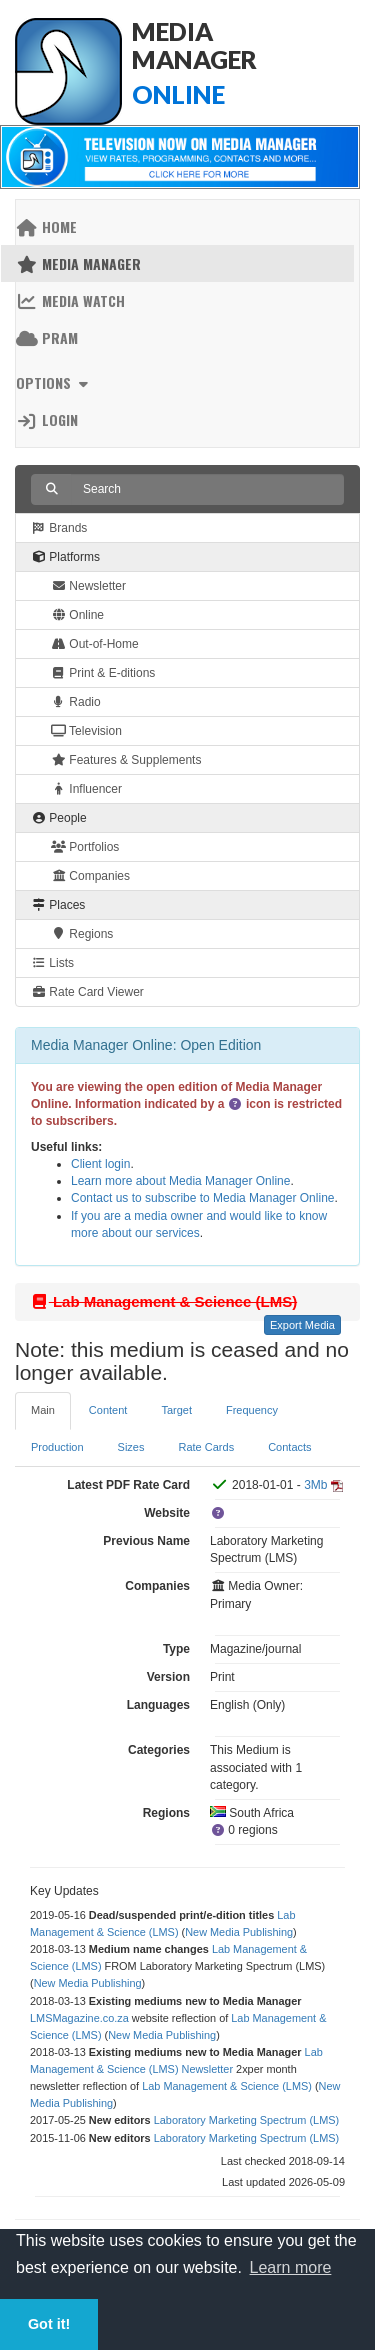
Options (54, 382)
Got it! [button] (49, 2324)
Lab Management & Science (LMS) (227, 2086)
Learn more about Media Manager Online (180, 1181)
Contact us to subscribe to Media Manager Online (202, 1198)
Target (176, 1410)
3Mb (315, 1485)
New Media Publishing (239, 1932)
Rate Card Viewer (87, 992)
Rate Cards (207, 1447)
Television (86, 731)
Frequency (252, 1410)
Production (57, 1447)
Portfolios (85, 847)
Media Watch (70, 300)
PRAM (47, 337)
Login (47, 419)
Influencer (86, 789)
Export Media (302, 1325)
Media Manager (78, 263)
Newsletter (88, 586)
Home (46, 226)
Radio (76, 702)
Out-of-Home (95, 644)
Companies (90, 876)
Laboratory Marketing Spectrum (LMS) (246, 2120)
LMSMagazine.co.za (79, 2018)
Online (77, 615)
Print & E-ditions (103, 673)
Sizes (131, 1447)
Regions (82, 934)
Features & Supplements (126, 760)
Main (43, 1410)
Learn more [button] (291, 2267)
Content (108, 1410)
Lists (52, 963)
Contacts (289, 1447)
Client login (100, 1164)
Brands (59, 528)
